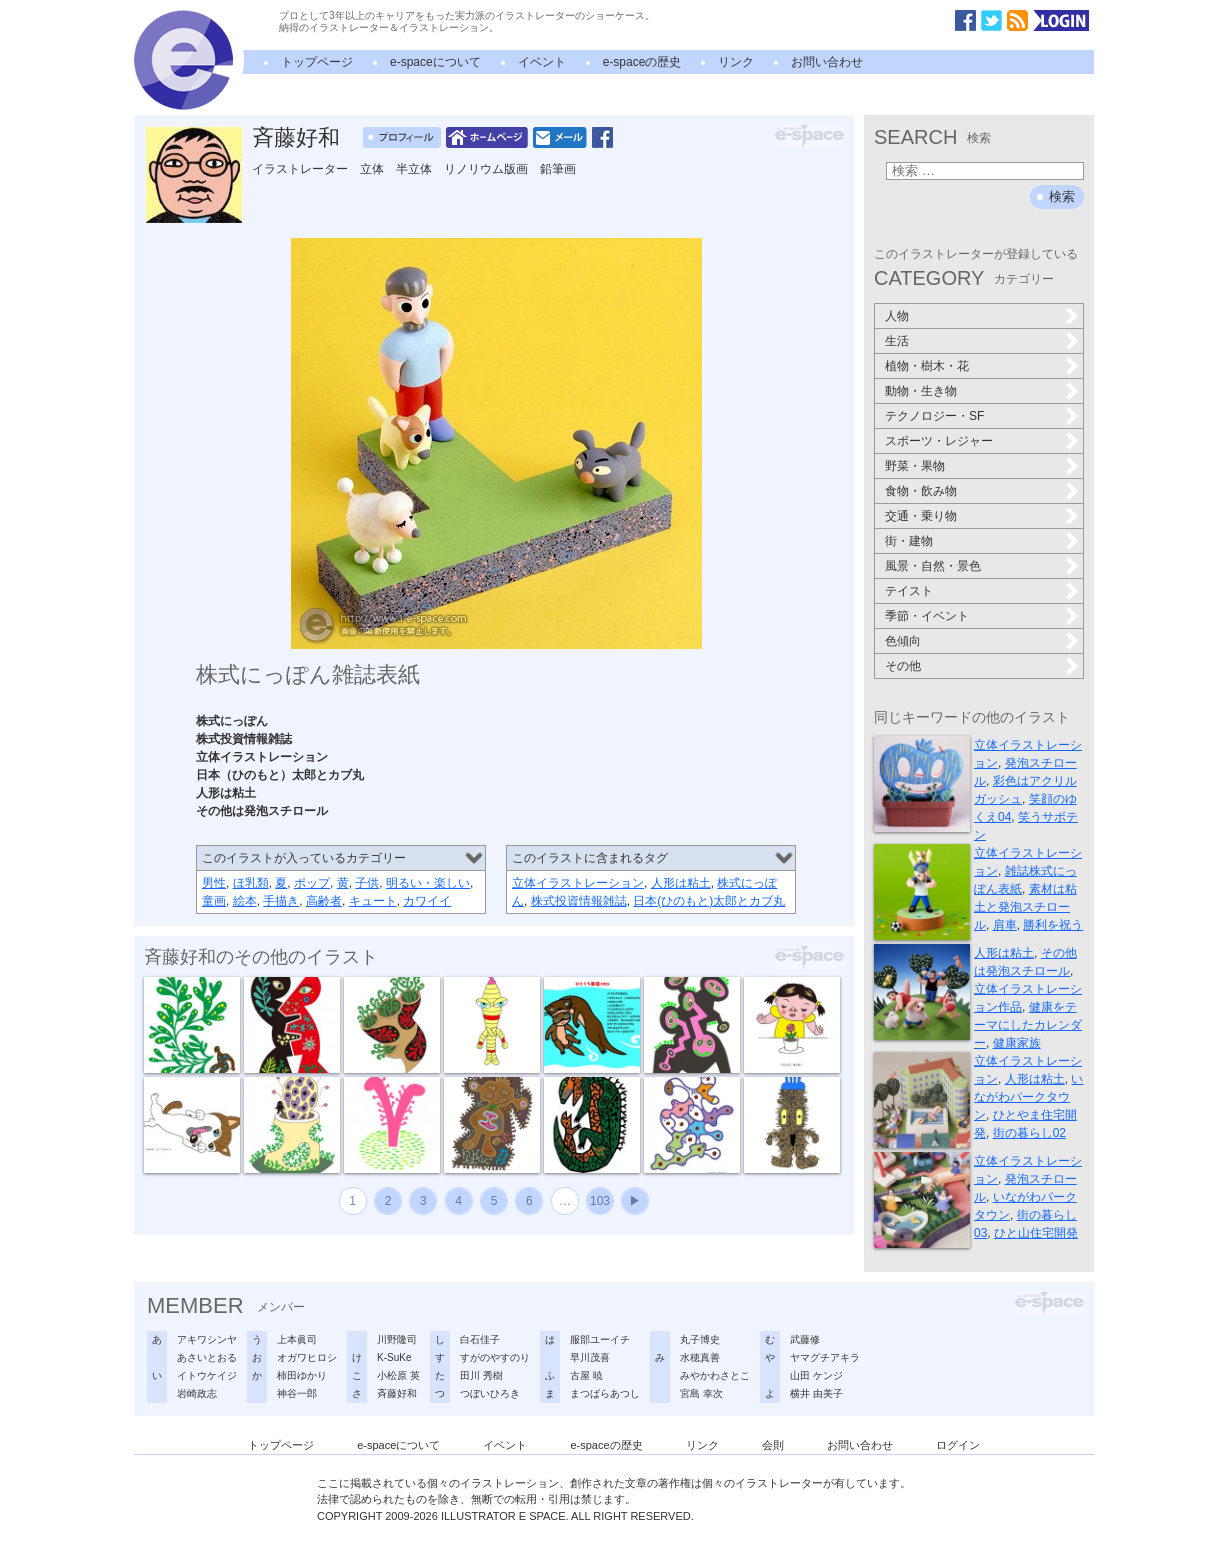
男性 (214, 883)
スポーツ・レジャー (939, 441)
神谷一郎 (297, 1393)
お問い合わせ (827, 62)
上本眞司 (297, 1339)
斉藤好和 (296, 137)
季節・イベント (927, 616)
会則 (773, 1445)
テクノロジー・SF (934, 416)
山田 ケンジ (816, 1375)
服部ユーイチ (600, 1339)
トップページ (317, 62)
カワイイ (427, 901)
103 (600, 1201)
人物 (897, 316)
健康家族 (1017, 1043)
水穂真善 (700, 1357)
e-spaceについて (435, 62)
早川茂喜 (590, 1357)
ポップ (312, 883)
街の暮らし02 (1029, 1133)
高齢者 (324, 901)
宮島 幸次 (701, 1393)
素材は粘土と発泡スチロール (1025, 907)
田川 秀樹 (481, 1375)
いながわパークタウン (1028, 1097)
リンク (736, 62)
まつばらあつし (605, 1393)
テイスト (909, 591)
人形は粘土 (681, 883)
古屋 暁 (586, 1375)
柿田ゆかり (302, 1375)
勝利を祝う (1053, 925)
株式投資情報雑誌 (579, 901)
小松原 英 (398, 1375)
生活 (897, 341)
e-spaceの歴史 (642, 62)
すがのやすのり (495, 1357)
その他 (903, 666)
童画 (214, 901)
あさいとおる (207, 1357)
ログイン (958, 1445)
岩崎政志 (197, 1393)
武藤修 (805, 1339)
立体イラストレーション (578, 883)
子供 (367, 883)
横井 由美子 (816, 1393)
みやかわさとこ (715, 1375)
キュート (373, 901)
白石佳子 (480, 1339)
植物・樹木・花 (927, 366)
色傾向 (903, 641)
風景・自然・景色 (933, 566)
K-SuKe (394, 1357)
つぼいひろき (490, 1393)
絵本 (245, 901)
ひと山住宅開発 (1036, 1233)
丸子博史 (700, 1339)
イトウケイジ (207, 1375)
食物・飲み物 (921, 491)
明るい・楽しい (428, 883)
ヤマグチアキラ (825, 1357)
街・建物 (909, 541)
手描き (281, 901)
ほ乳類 (251, 883)
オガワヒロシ (307, 1357)
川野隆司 (397, 1339)
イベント (542, 62)
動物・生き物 (921, 391)
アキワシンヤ (207, 1339)
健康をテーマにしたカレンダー (1028, 1025)
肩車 (1005, 925)
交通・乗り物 (921, 516)
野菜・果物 (915, 466)
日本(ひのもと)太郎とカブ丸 (709, 901)
